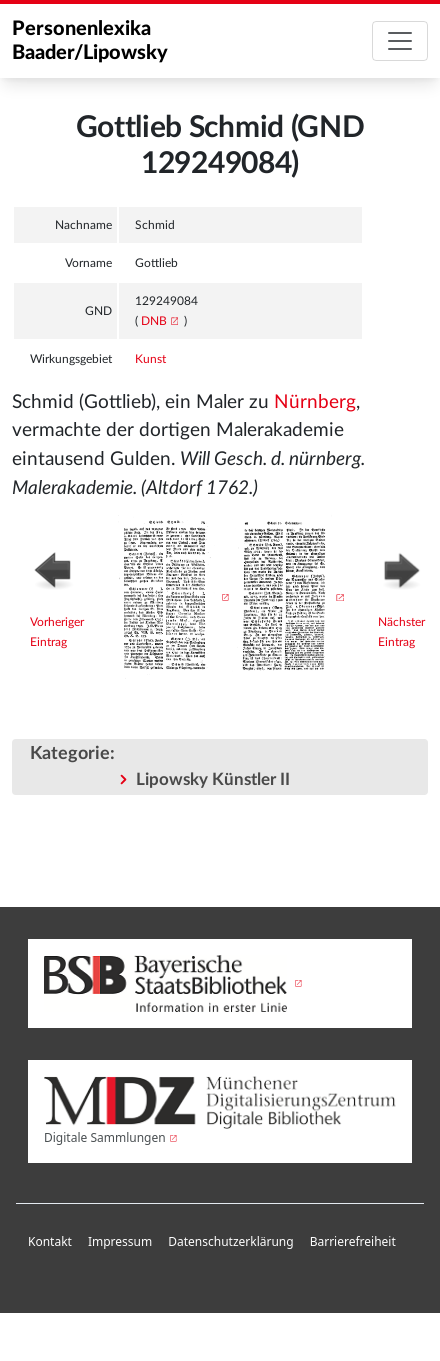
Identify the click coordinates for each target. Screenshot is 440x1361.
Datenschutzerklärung (230, 1241)
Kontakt (50, 1241)
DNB (154, 321)
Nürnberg (315, 402)
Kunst (150, 359)
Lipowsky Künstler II (213, 779)
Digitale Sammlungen (105, 1137)
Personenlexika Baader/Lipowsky (90, 41)
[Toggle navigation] (400, 41)
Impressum (120, 1241)
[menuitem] (50, 1242)
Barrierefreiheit (353, 1241)
